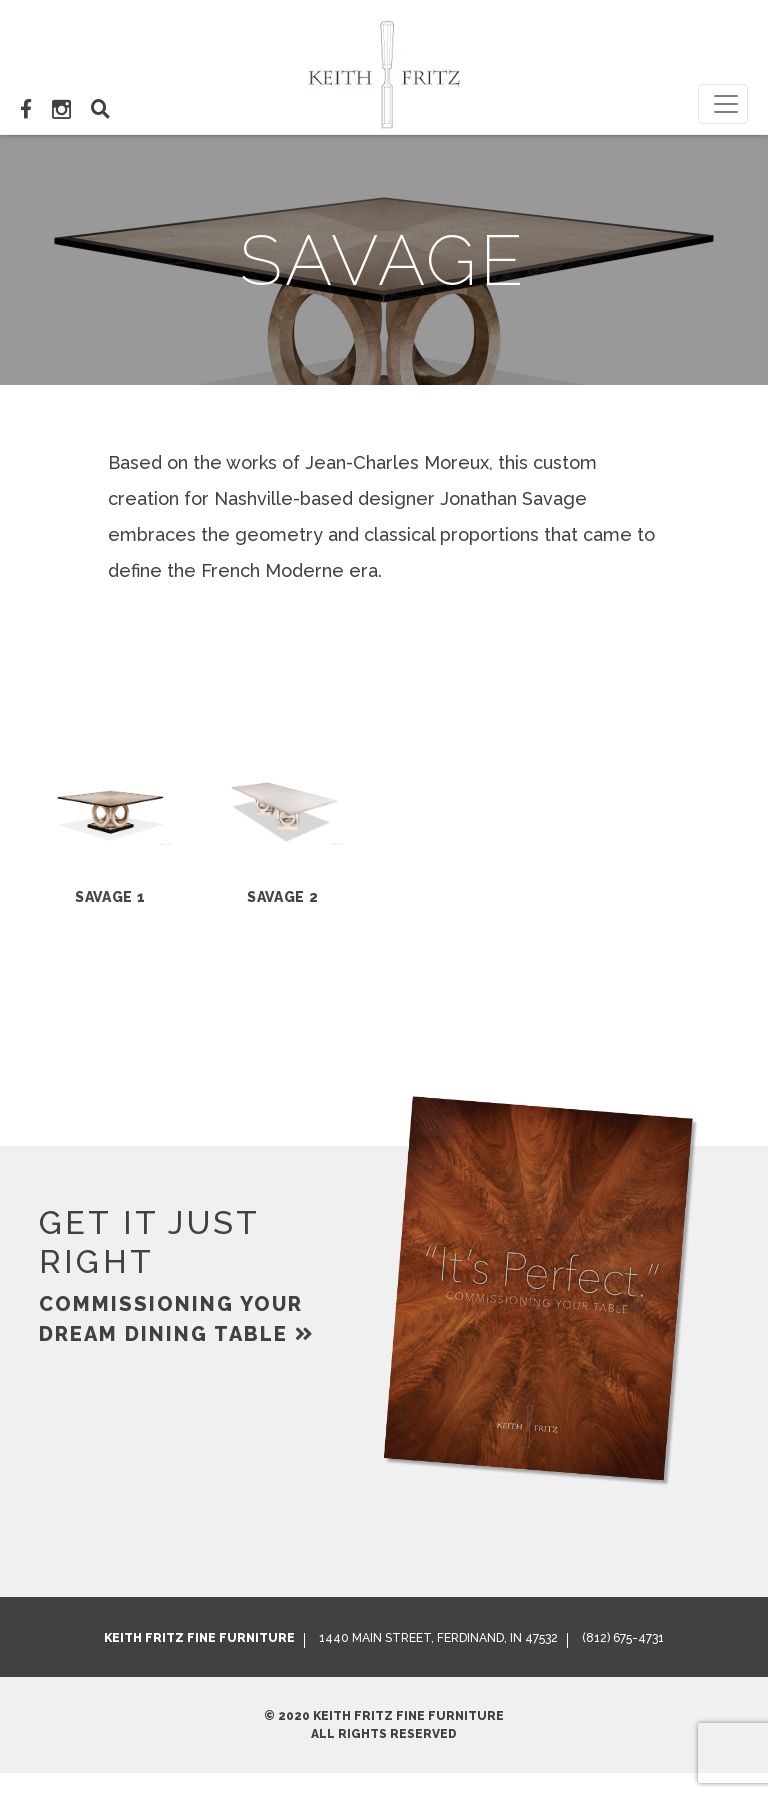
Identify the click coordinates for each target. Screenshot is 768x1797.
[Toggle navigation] (723, 104)
